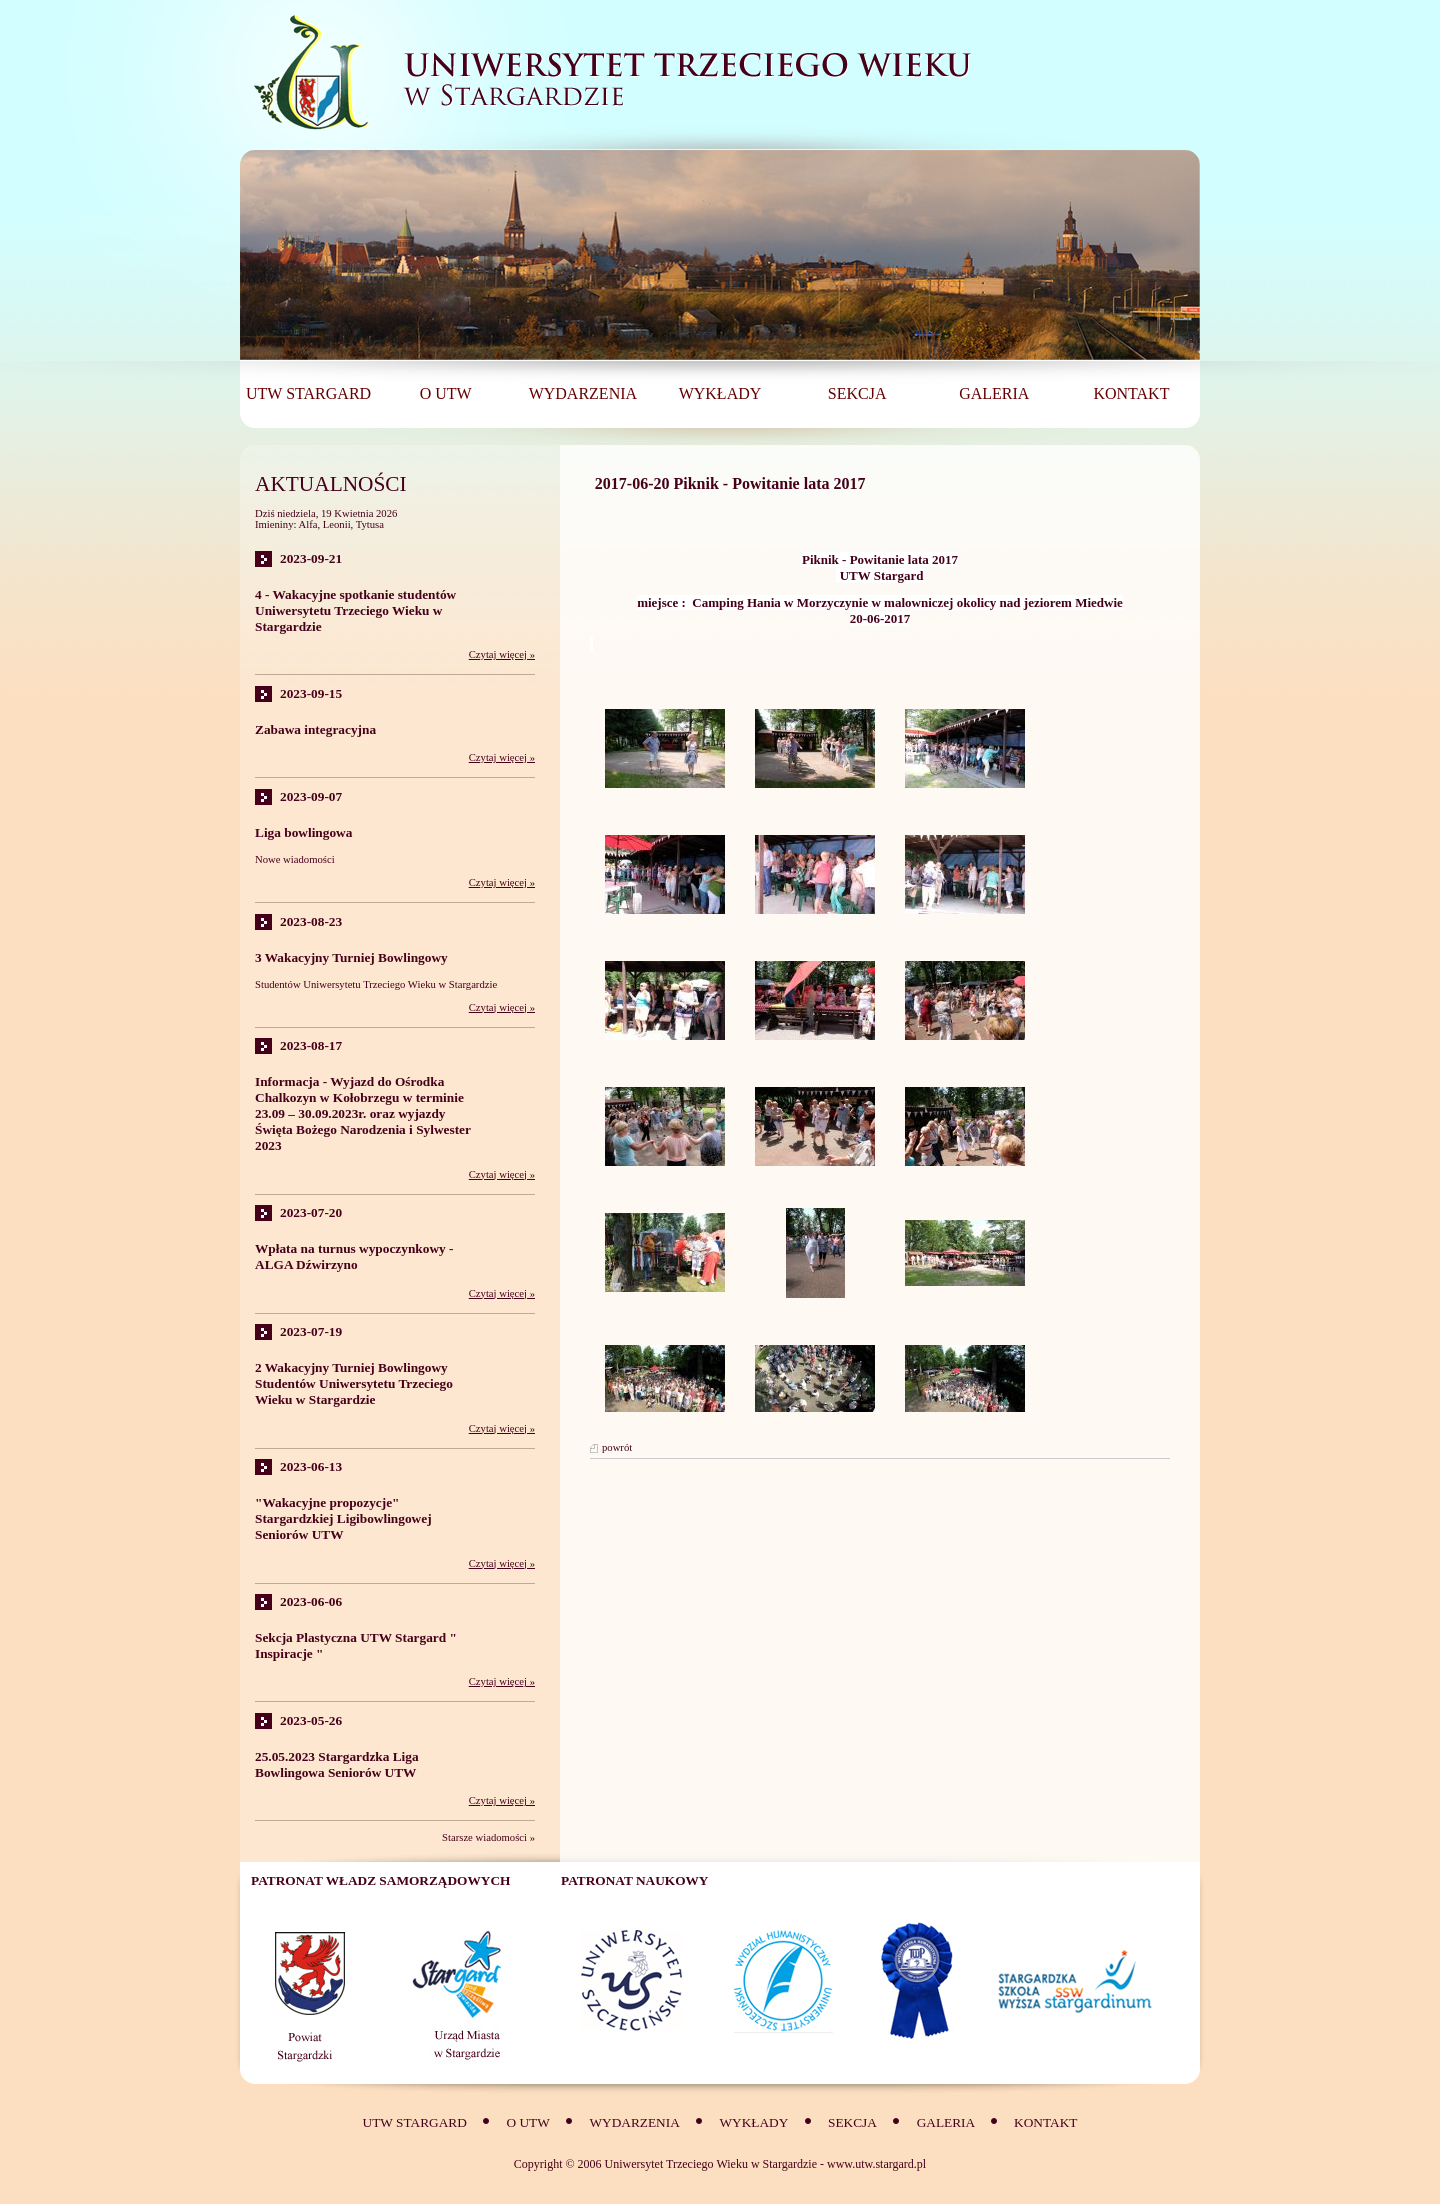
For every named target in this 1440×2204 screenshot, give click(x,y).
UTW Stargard (415, 2122)
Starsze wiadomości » (488, 1837)
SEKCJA (852, 2122)
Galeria (947, 2122)
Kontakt (1045, 2122)
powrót (617, 1447)
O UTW (527, 2122)
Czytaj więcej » (502, 654)
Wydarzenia (634, 2122)
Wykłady (754, 2122)
